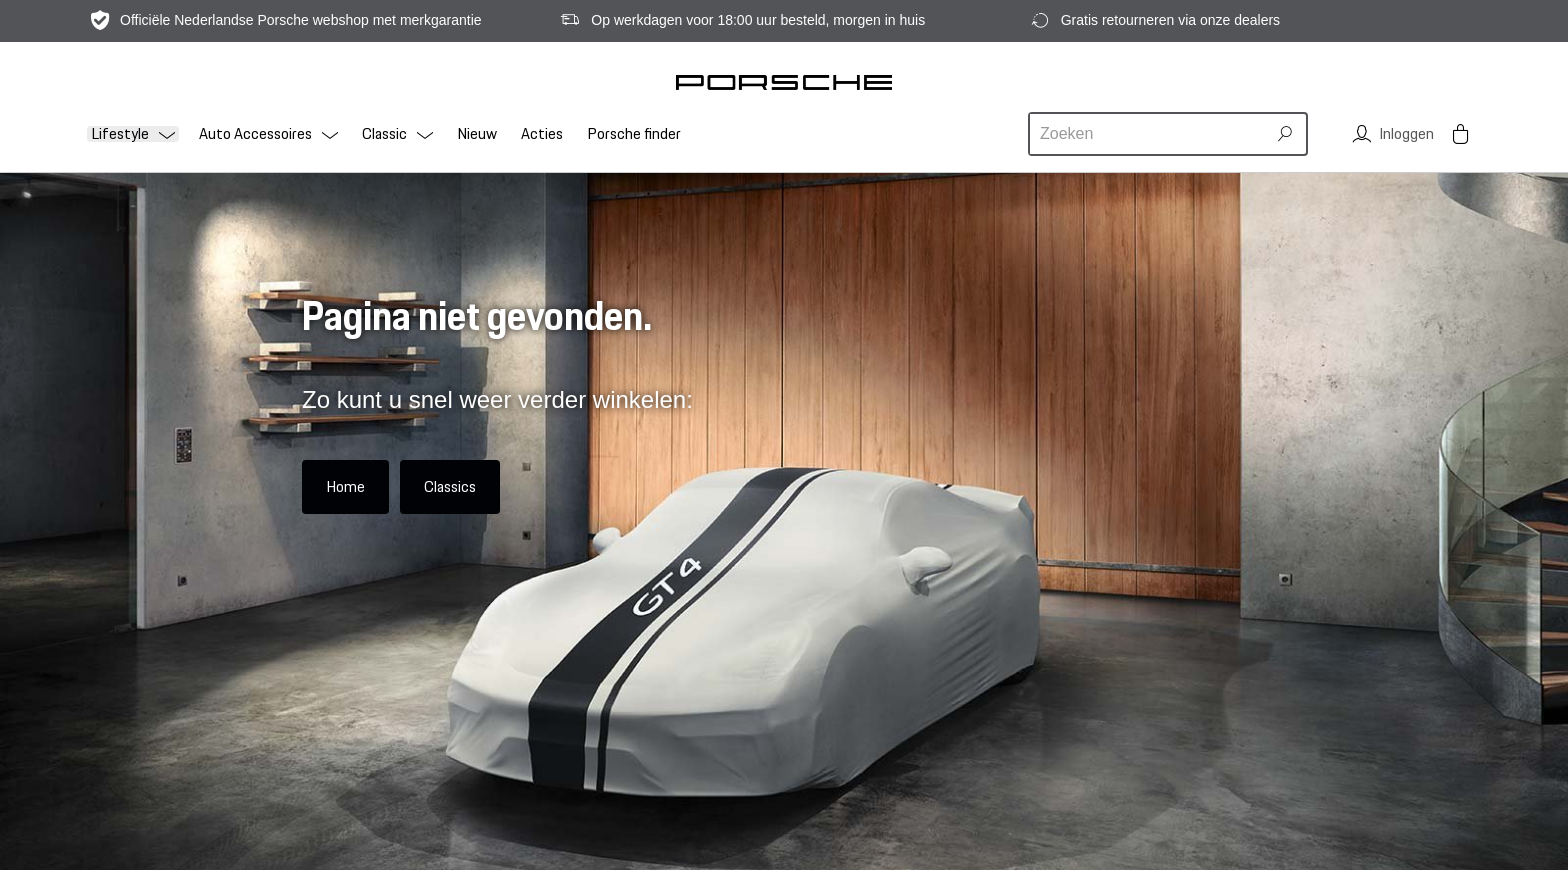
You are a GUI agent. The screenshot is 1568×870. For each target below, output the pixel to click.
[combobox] (1150, 134)
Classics (450, 486)
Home (345, 486)
